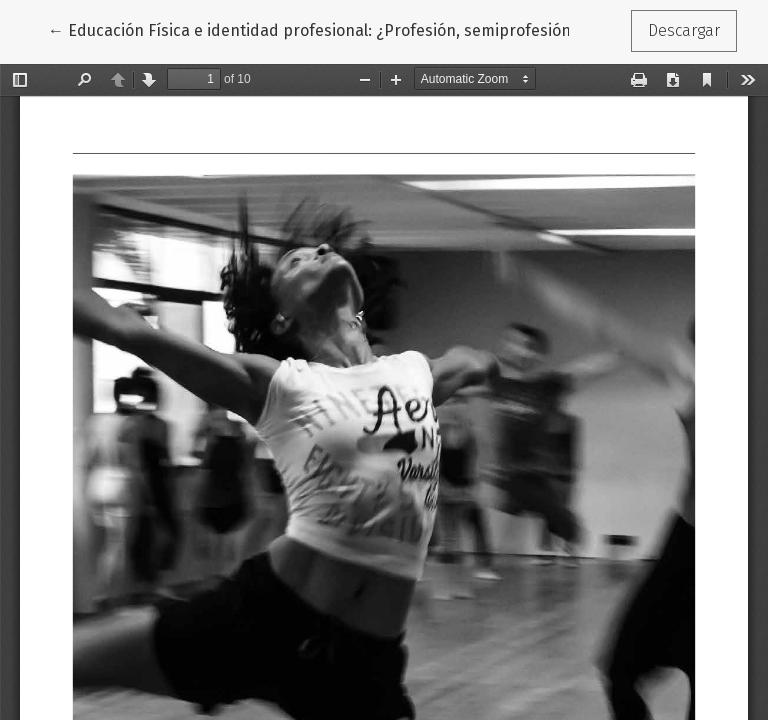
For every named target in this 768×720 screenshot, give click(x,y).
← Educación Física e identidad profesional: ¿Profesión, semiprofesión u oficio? (340, 29)
